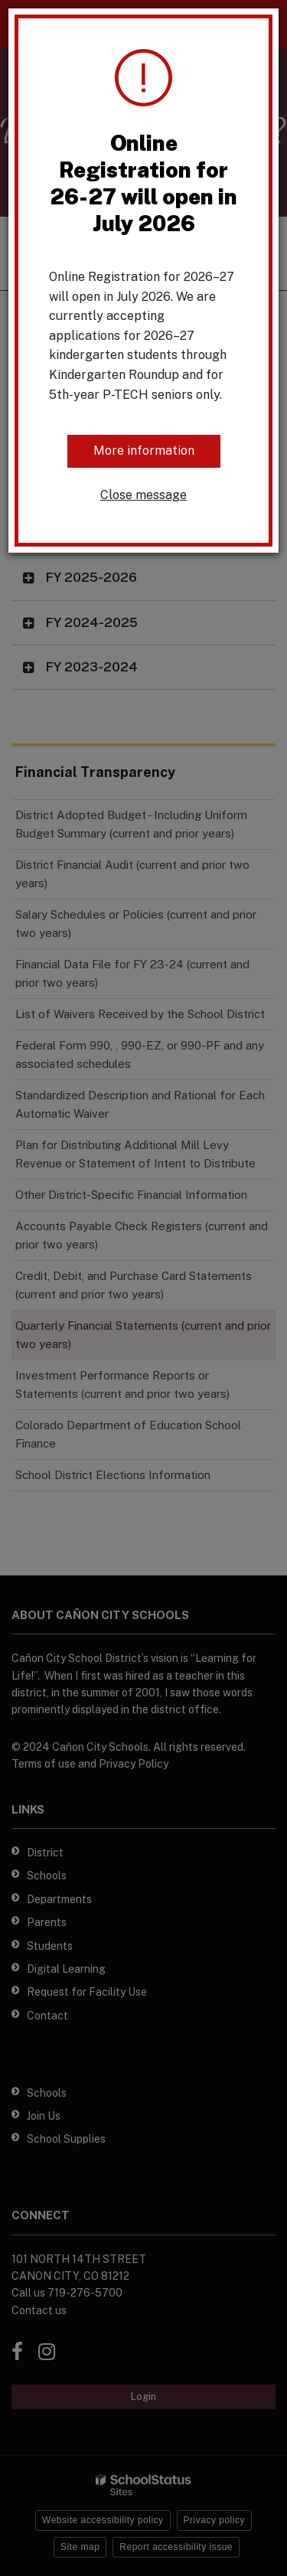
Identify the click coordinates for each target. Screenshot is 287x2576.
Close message (143, 495)
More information (143, 450)
